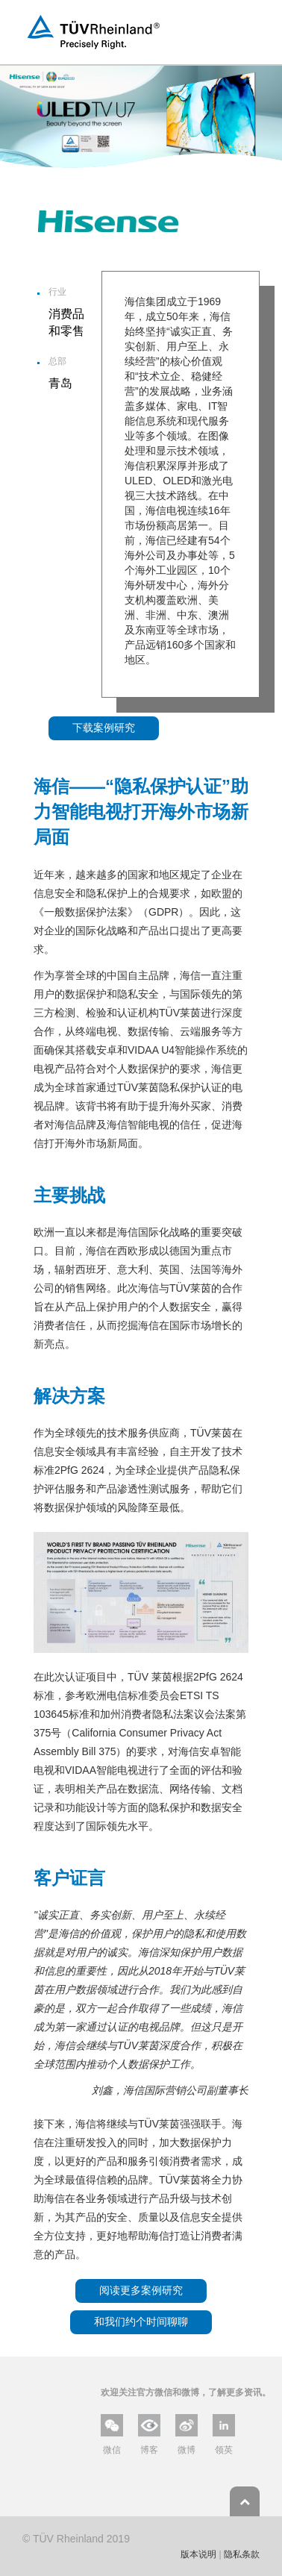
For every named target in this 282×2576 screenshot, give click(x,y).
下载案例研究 (103, 728)
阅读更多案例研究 (141, 2290)
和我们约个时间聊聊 (141, 2322)
